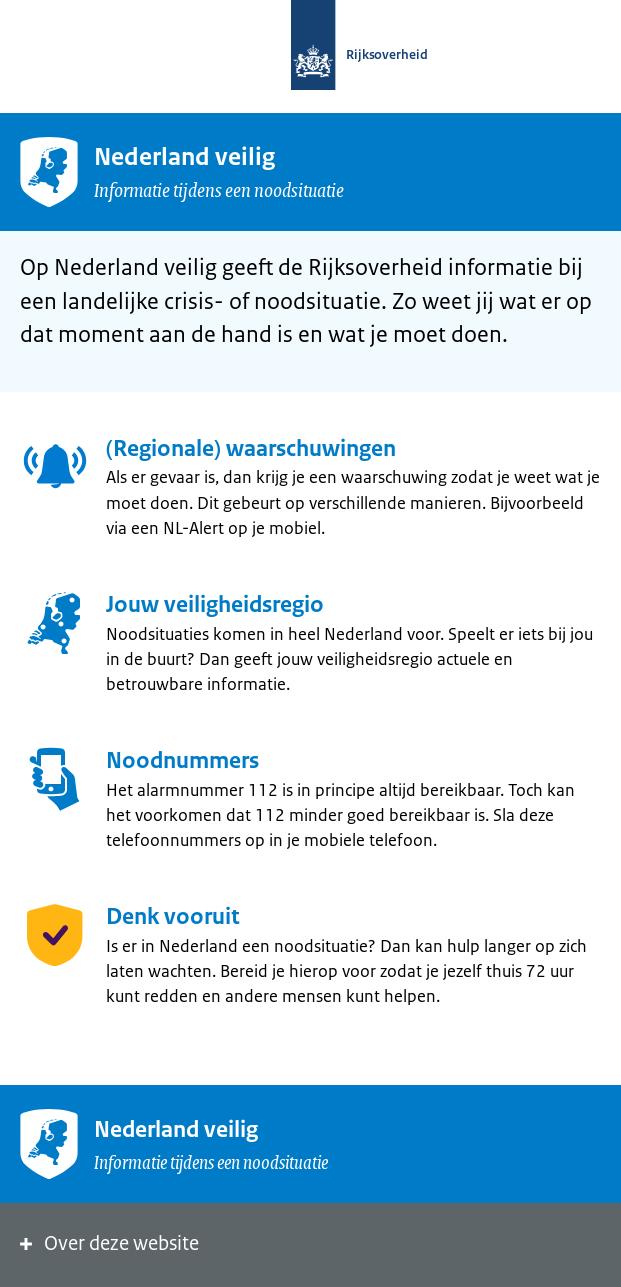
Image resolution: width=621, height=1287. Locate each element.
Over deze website (107, 1243)
